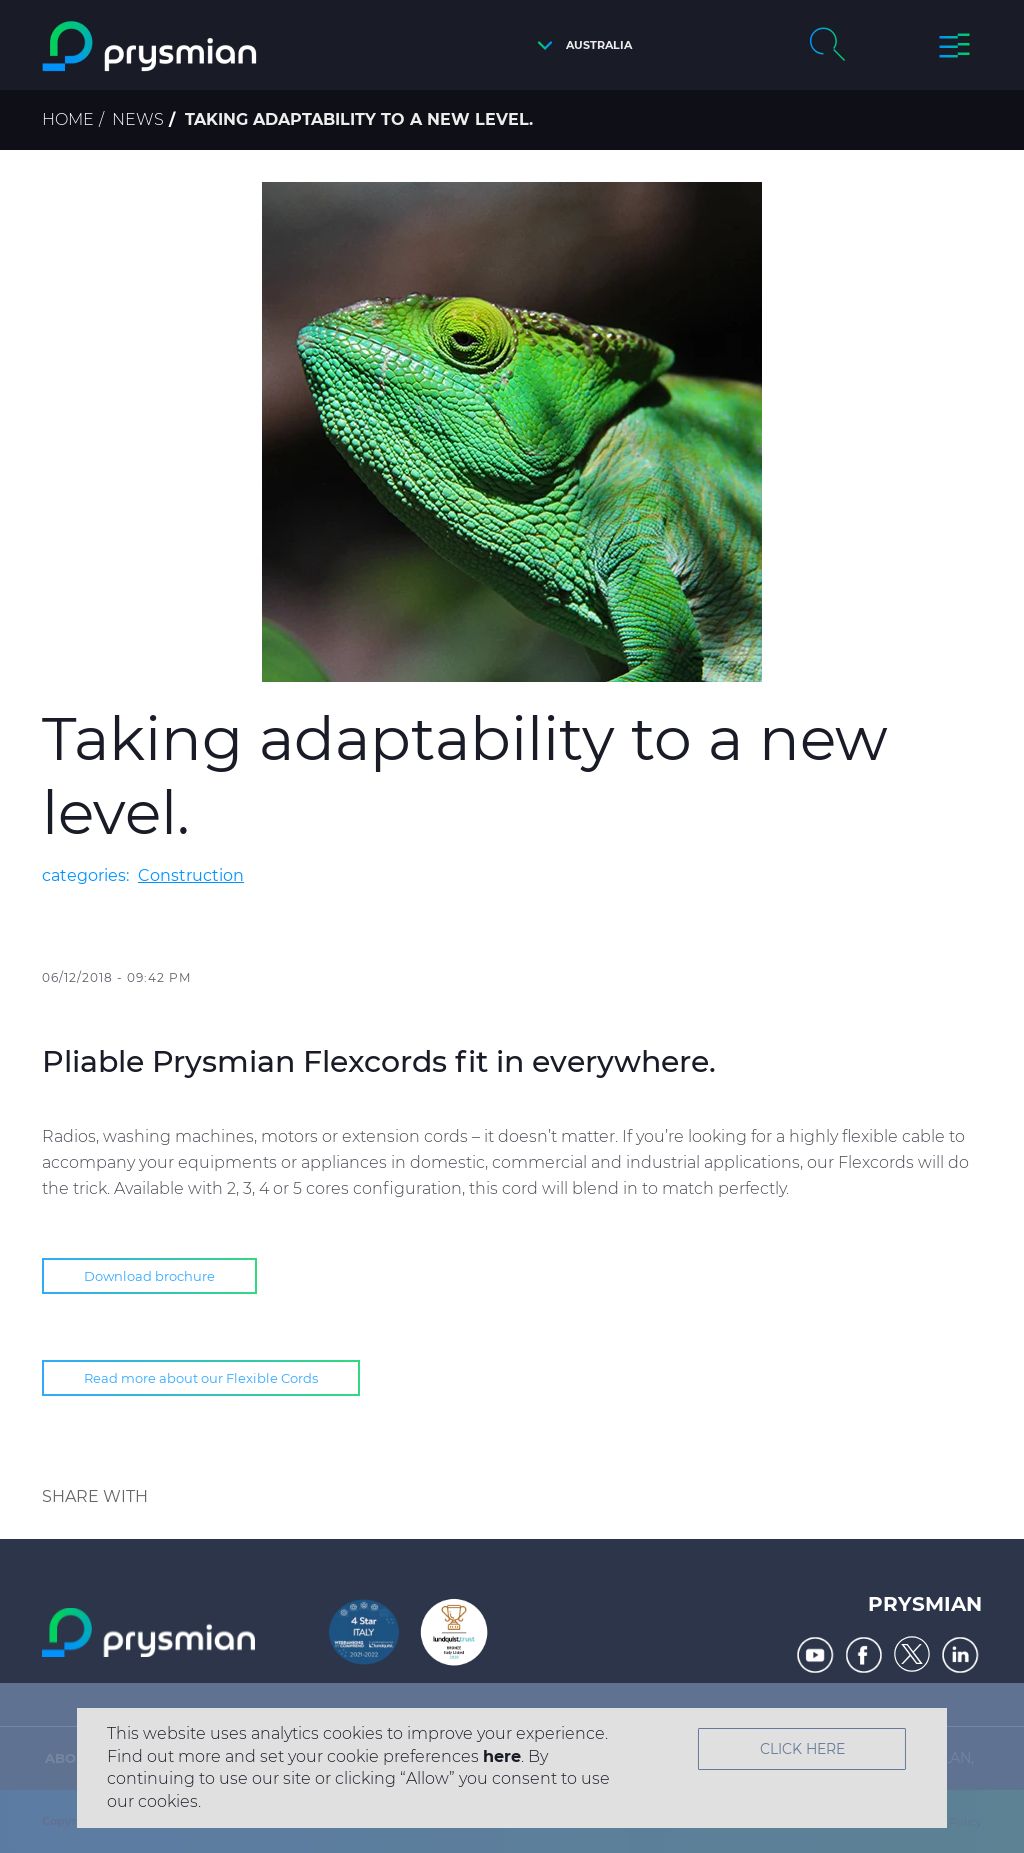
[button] (579, 45)
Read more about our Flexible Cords (201, 1378)
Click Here (802, 1749)
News (138, 119)
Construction (191, 875)
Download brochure (149, 1276)
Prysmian (925, 1604)
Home (68, 119)
